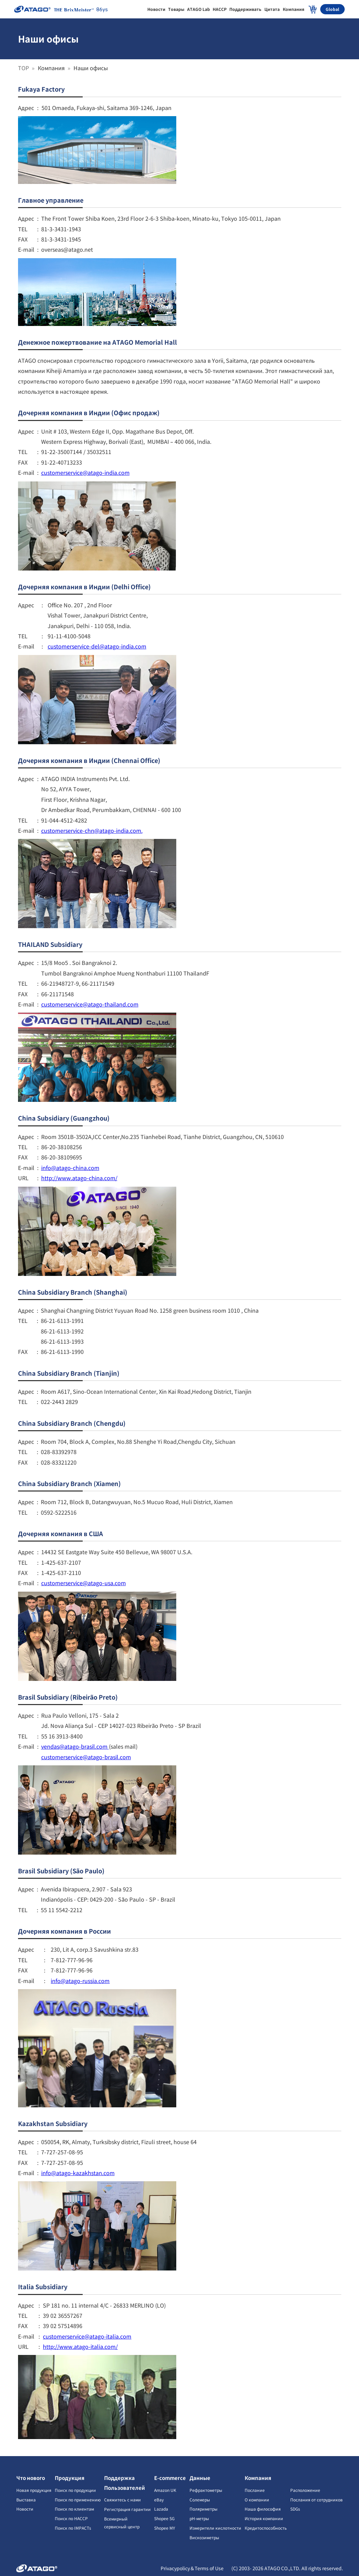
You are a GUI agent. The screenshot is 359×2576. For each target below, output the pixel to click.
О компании (257, 2499)
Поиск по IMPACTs (73, 2528)
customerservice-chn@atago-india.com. (92, 830)
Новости (24, 2509)
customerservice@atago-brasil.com (86, 1757)
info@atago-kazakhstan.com (78, 2173)
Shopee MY (164, 2528)
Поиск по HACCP (71, 2518)
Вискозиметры (204, 2537)
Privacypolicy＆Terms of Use (193, 2568)
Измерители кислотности (215, 2528)
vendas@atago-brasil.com (75, 1746)
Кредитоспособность (266, 2528)
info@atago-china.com (70, 1168)
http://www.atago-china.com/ (79, 1178)
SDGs (295, 2509)
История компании (264, 2518)
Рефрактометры (206, 2490)
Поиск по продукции (75, 2490)
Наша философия (263, 2509)
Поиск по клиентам (74, 2509)
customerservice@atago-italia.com (87, 2336)
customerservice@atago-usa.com (83, 1583)
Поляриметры (203, 2509)
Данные (200, 2477)
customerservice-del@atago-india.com (97, 646)
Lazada (161, 2509)
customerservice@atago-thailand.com (89, 1004)
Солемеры (200, 2499)
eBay (159, 2499)
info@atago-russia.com (80, 1981)
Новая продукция (33, 2490)
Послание (255, 2490)
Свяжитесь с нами (122, 2499)
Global (332, 9)
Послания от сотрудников (316, 2499)
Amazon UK (165, 2490)
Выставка (26, 2499)
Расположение (305, 2490)
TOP (24, 68)
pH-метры (199, 2518)
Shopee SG (164, 2518)
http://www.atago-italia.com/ (80, 2346)
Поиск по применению (78, 2499)
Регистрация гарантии (127, 2509)
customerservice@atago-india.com (85, 472)
